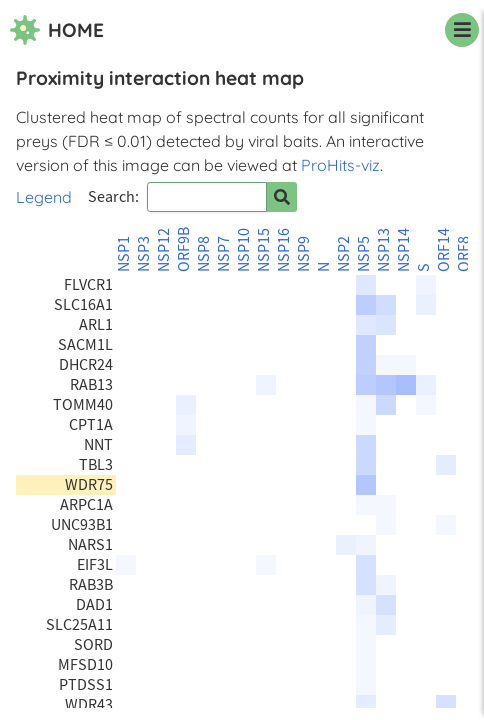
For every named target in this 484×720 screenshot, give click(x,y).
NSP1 (124, 254)
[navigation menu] (462, 30)
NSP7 (224, 254)
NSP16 (284, 250)
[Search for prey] (282, 197)
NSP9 (304, 254)
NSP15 (264, 250)
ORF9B (184, 249)
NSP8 (204, 254)
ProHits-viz (340, 165)
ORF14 (444, 250)
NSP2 (344, 254)
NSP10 (244, 250)
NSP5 (364, 254)
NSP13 (384, 250)
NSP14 (404, 250)
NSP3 (144, 254)
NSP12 (164, 250)
